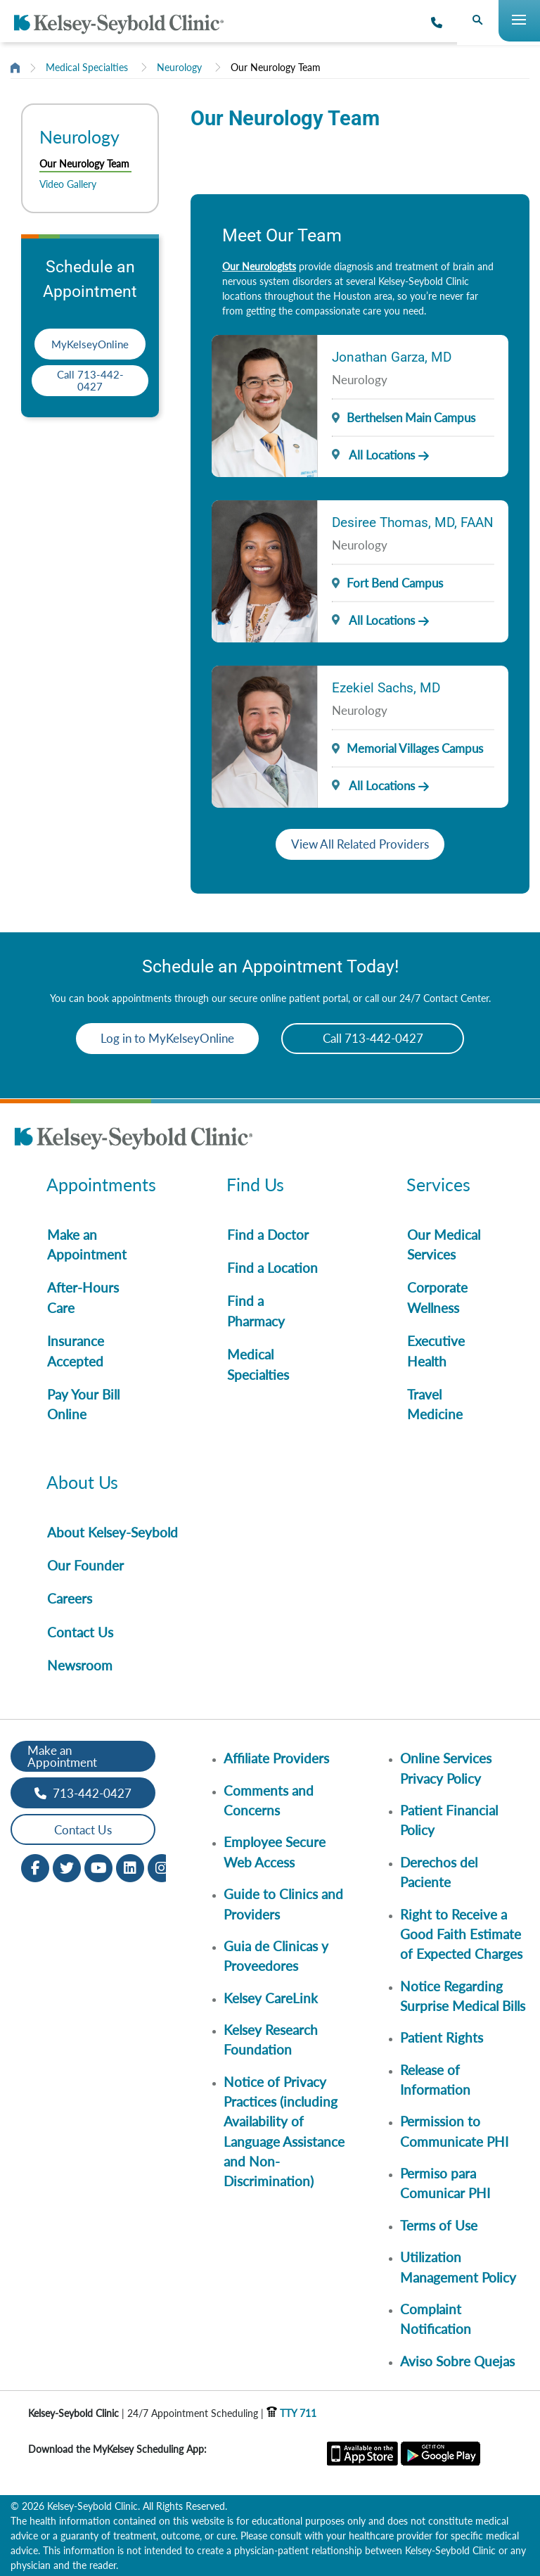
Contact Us (80, 1632)
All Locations (373, 455)
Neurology (179, 67)
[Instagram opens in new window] (161, 1867)
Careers (69, 1598)
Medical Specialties (87, 67)
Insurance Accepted (75, 1351)
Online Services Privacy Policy (445, 1768)
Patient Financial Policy (449, 1820)
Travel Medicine (435, 1404)
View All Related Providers (360, 844)
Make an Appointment (87, 1244)
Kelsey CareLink (271, 1998)
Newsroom (79, 1665)
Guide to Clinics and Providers (283, 1904)
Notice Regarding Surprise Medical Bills (462, 1996)
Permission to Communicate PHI (454, 2131)
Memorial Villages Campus (415, 748)
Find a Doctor (268, 1234)
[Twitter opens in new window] (66, 1867)
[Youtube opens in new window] (98, 1867)
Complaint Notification (435, 2319)
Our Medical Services (443, 1244)
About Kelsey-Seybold (112, 1532)
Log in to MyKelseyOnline (167, 1038)
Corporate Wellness (437, 1297)
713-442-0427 (82, 1793)
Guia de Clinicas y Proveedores (276, 1956)
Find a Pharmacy (256, 1310)
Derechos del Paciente (438, 1872)
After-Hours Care (83, 1297)
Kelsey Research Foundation (271, 2039)
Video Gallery (67, 184)
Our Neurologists (259, 266)
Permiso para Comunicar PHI (445, 2183)
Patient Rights (441, 2037)
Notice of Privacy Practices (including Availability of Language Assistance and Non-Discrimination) (284, 2132)
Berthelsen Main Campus (411, 417)
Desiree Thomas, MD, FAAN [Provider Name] (413, 522)
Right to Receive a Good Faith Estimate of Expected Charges (461, 1934)
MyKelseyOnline (90, 344)
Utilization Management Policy (458, 2267)
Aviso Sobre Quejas (457, 2361)
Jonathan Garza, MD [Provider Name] (391, 357)
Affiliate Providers (276, 1758)
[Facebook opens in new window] (35, 1867)
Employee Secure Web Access (275, 1852)
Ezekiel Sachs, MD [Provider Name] (386, 688)
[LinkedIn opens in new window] (130, 1867)
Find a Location (272, 1268)
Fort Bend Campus (395, 583)
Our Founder (85, 1565)
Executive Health (436, 1351)
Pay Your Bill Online (83, 1404)
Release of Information (435, 2080)
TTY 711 (291, 2413)
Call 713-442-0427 (90, 380)
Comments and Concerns (269, 1800)
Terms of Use (438, 2225)
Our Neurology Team (276, 67)
